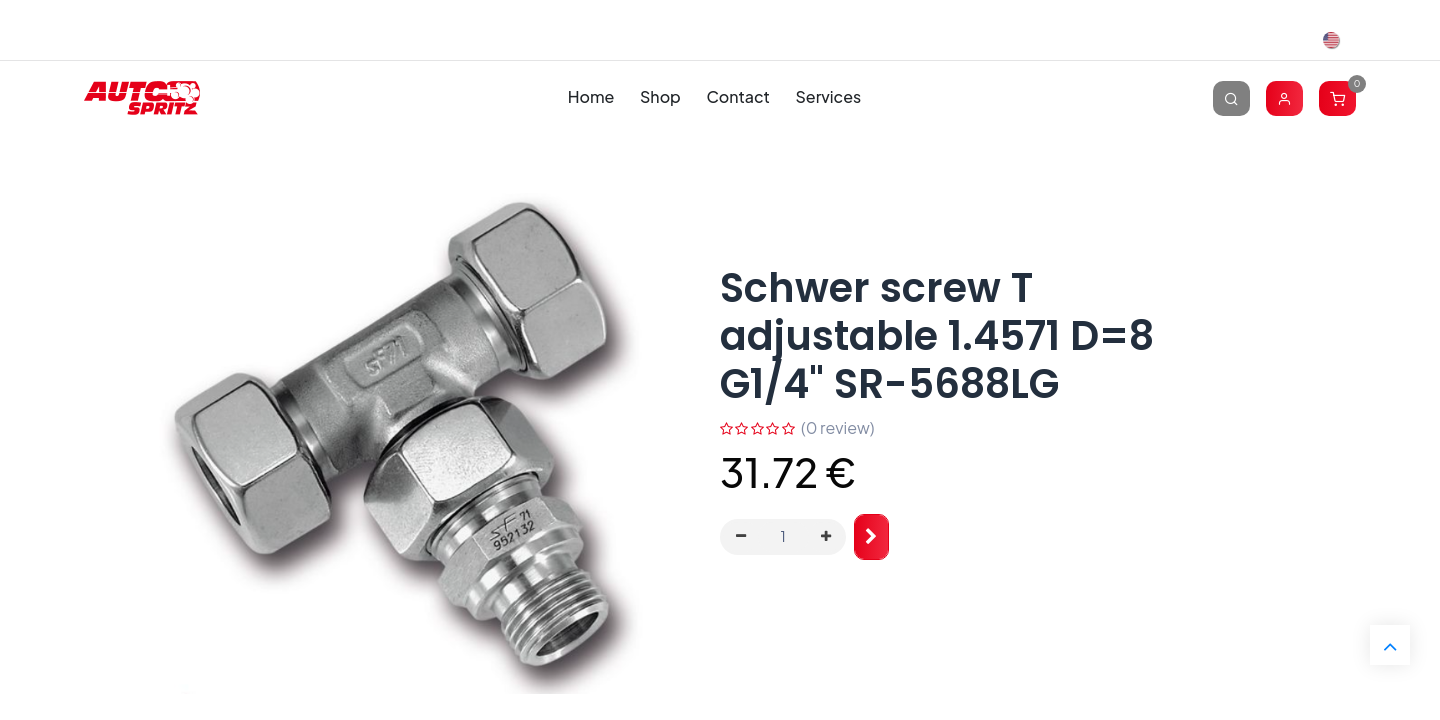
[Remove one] (741, 537)
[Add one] (826, 537)
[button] (871, 537)
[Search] (1231, 97)
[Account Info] (1284, 97)
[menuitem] (591, 97)
